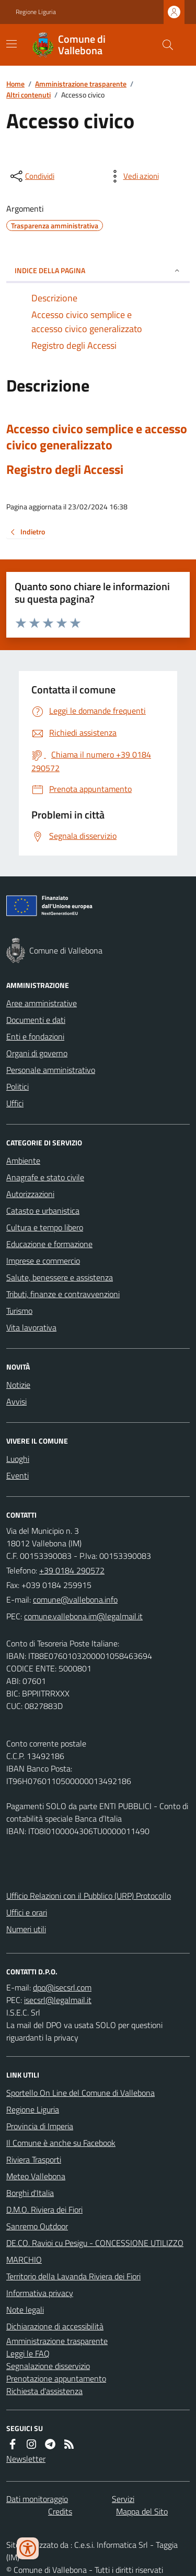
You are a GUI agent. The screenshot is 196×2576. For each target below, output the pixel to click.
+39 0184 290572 (72, 1570)
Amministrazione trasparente (80, 83)
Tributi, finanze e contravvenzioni (63, 1294)
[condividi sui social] (31, 176)
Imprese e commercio (43, 1260)
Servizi (123, 2499)
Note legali (25, 2309)
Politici (17, 1086)
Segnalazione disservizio (48, 2366)
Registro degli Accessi (64, 469)
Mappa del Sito (142, 2511)
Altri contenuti (28, 94)
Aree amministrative (41, 1003)
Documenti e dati (35, 1020)
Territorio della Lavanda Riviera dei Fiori (73, 2276)
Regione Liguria (36, 12)
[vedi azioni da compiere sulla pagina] (133, 176)
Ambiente (23, 1160)
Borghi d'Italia (30, 2193)
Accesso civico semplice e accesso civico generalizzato (96, 437)
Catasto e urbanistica (42, 1210)
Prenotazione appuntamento (56, 2378)
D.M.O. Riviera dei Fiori (44, 2209)
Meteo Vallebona (35, 2176)
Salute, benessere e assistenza (59, 1277)
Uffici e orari (26, 1912)
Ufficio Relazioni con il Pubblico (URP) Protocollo (88, 1895)
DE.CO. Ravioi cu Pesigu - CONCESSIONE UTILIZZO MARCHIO (94, 2251)
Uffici (15, 1103)
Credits (60, 2511)
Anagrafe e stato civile (45, 1177)
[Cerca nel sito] (163, 44)
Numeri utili (26, 1929)
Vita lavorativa (31, 1327)
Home (15, 83)
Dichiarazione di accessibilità (54, 2326)
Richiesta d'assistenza (44, 2391)
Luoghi (17, 1458)
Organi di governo (36, 1053)
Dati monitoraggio (37, 2499)
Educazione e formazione (49, 1244)
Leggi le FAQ (28, 2353)
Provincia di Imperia (39, 2126)
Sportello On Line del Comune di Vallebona (80, 2092)
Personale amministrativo (50, 1070)
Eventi (17, 1475)
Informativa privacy (39, 2293)
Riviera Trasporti (33, 2159)
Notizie (18, 1384)
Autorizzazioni (30, 1194)
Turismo (19, 1310)
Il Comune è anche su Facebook (61, 2143)
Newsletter (25, 2458)
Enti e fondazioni (35, 1036)
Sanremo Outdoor (37, 2226)
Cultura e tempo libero (44, 1227)
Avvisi (16, 1401)
